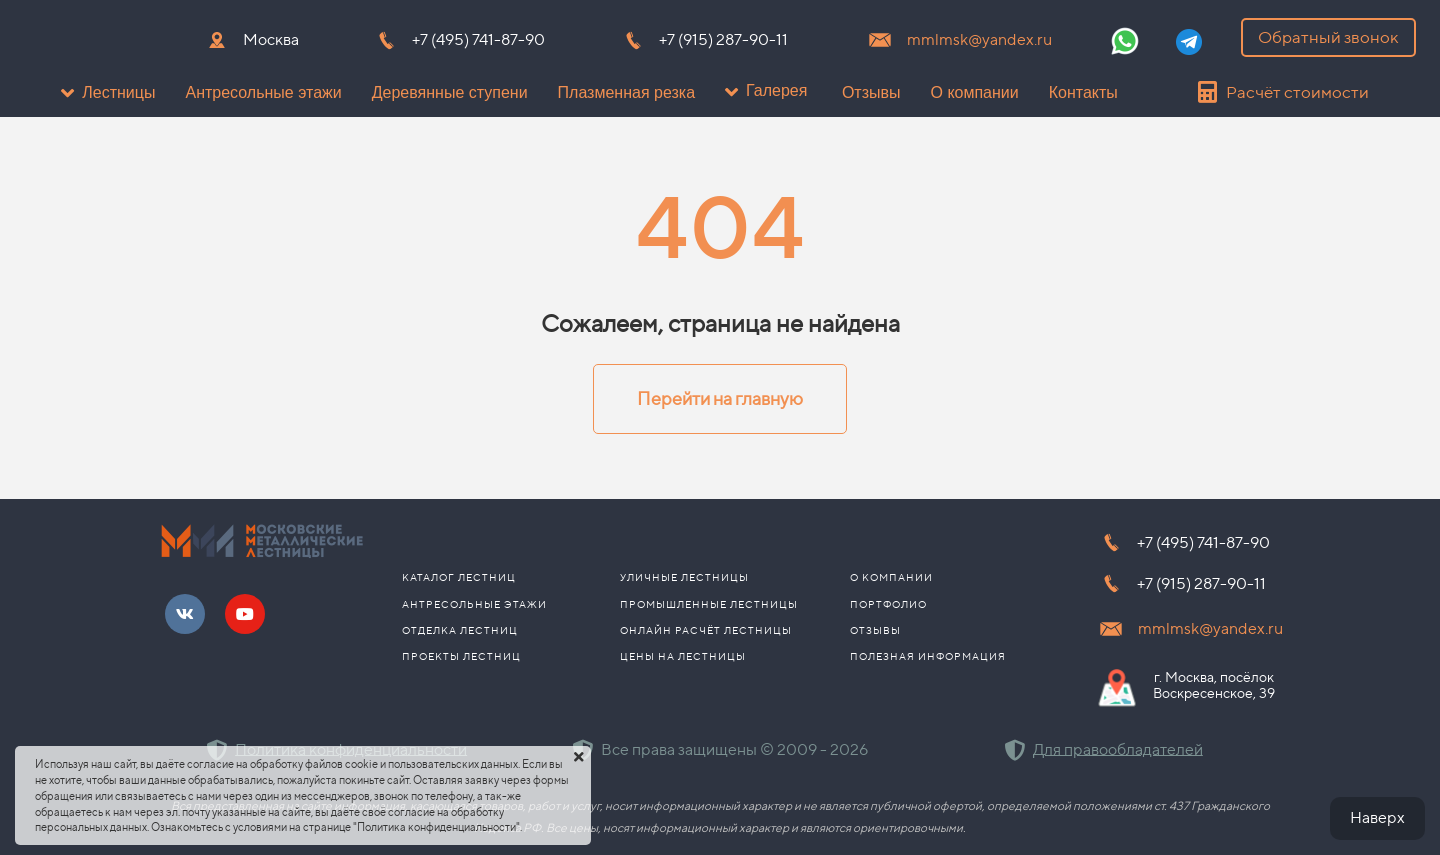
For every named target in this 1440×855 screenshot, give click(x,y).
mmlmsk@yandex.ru (979, 39)
